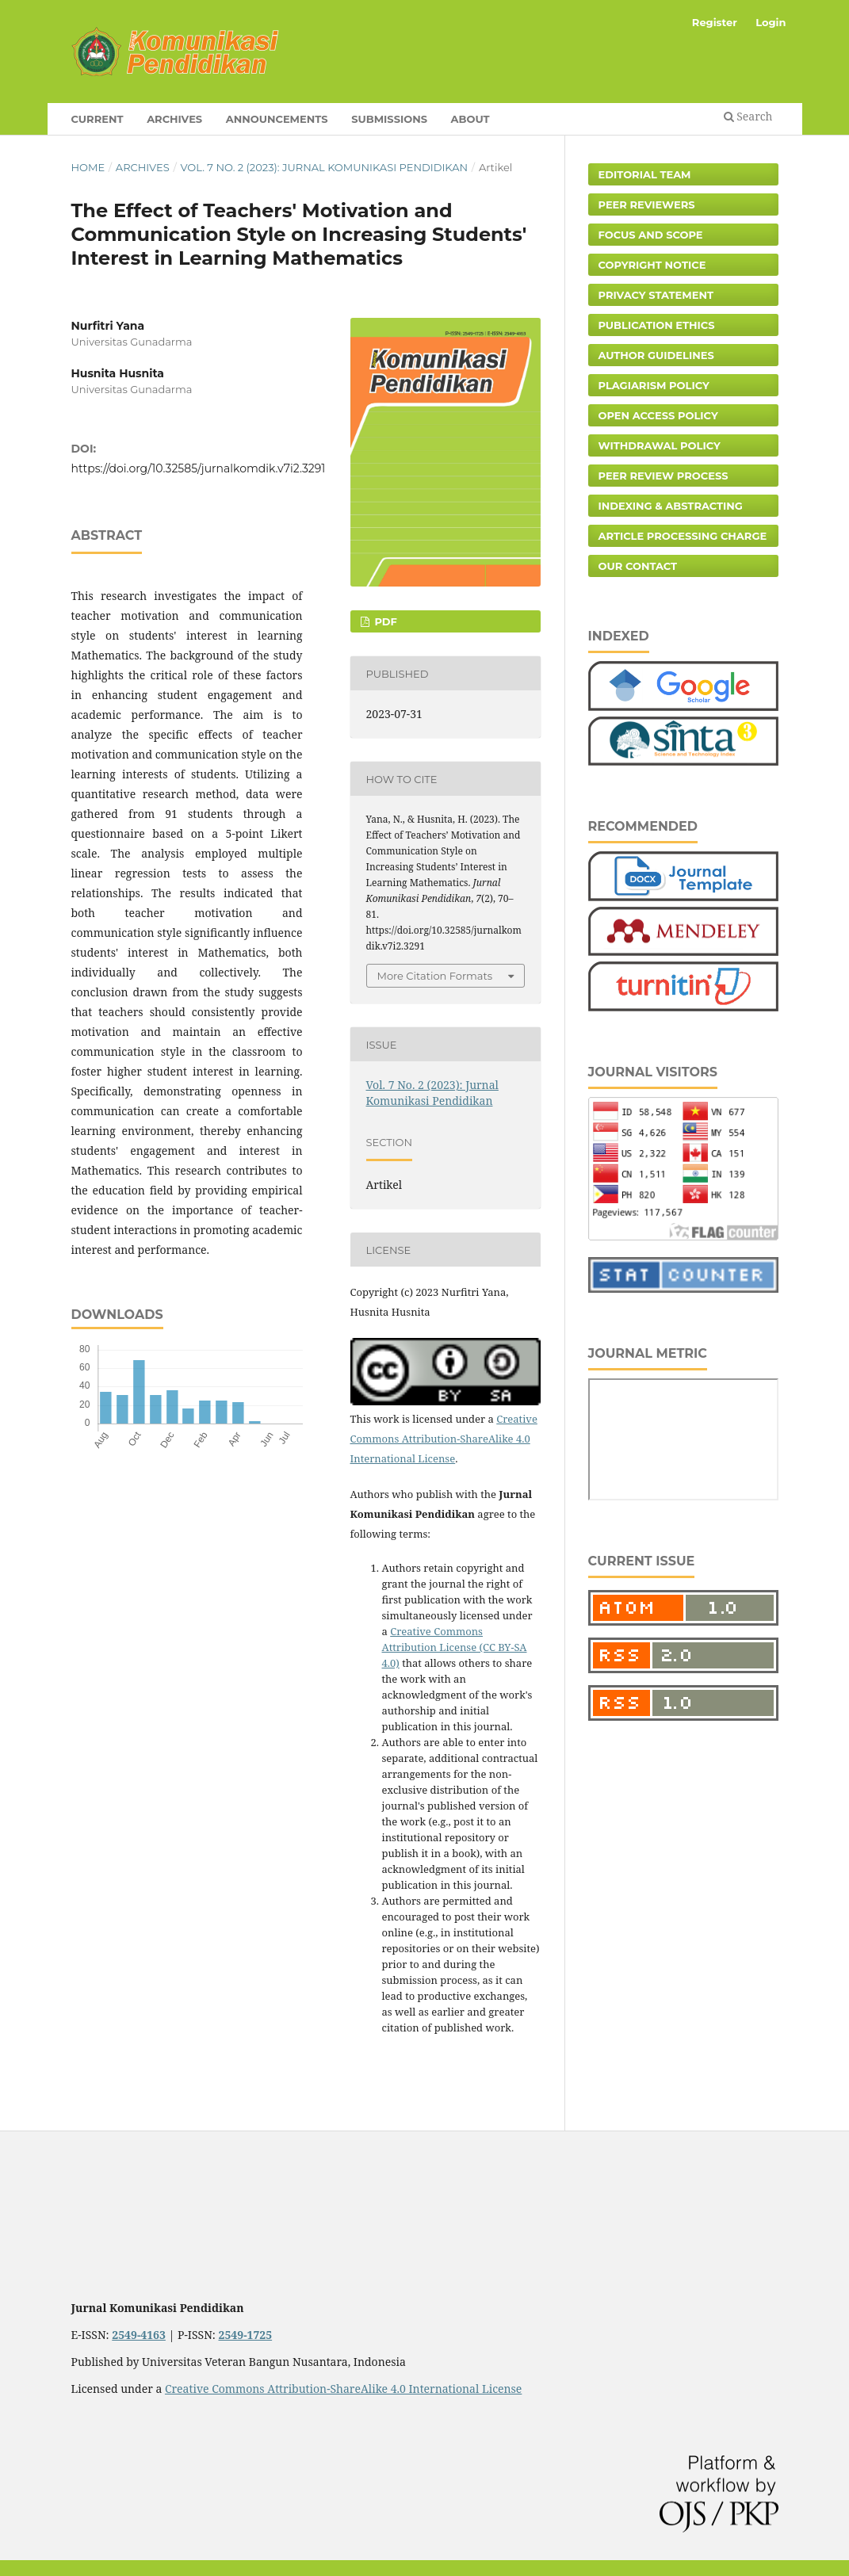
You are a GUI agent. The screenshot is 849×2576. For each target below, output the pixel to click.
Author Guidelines (656, 355)
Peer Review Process (664, 475)
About (470, 119)
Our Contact (638, 566)
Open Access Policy (658, 415)
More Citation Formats (435, 975)
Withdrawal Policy (660, 445)
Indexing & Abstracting (671, 505)
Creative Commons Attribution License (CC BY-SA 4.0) (454, 1647)
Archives (174, 119)
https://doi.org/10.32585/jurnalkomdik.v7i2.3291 (198, 468)
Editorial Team (645, 174)
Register (714, 22)
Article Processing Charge (683, 535)
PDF (384, 621)
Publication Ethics (657, 325)
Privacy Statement (656, 295)
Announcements (277, 119)
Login (770, 22)
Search (748, 116)
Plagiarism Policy (654, 385)
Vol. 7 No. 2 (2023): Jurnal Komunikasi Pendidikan (324, 167)
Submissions (389, 119)
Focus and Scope (651, 234)
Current (97, 119)
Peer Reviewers (647, 204)
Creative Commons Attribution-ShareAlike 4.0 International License (443, 1439)
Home (88, 167)
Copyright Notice (652, 264)
